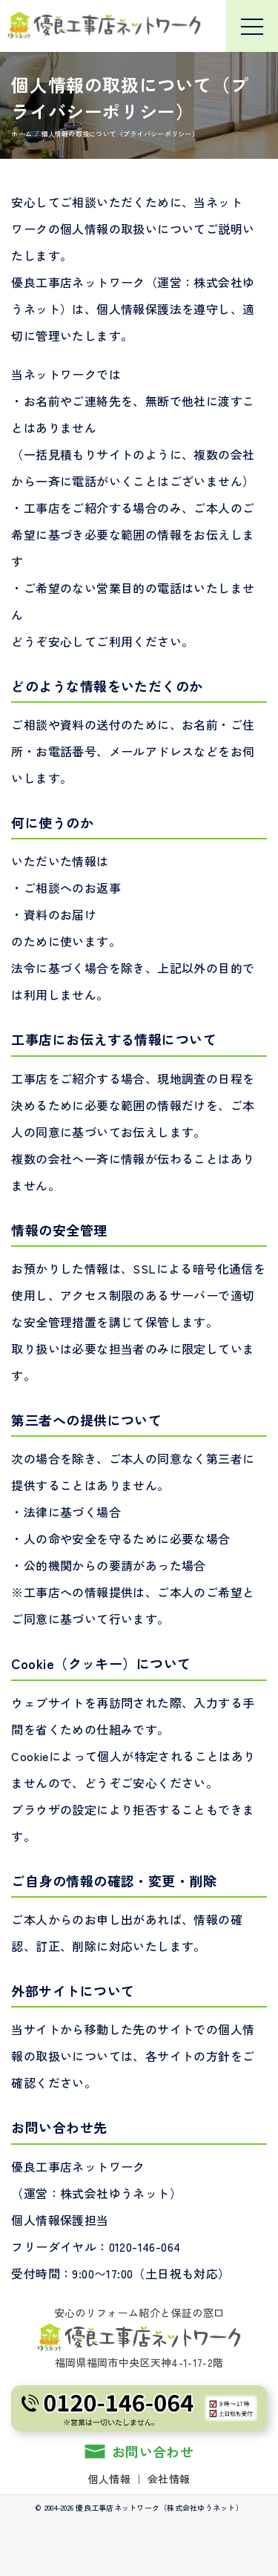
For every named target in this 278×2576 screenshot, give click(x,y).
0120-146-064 (145, 2246)
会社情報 (169, 2478)
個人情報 (109, 2478)
